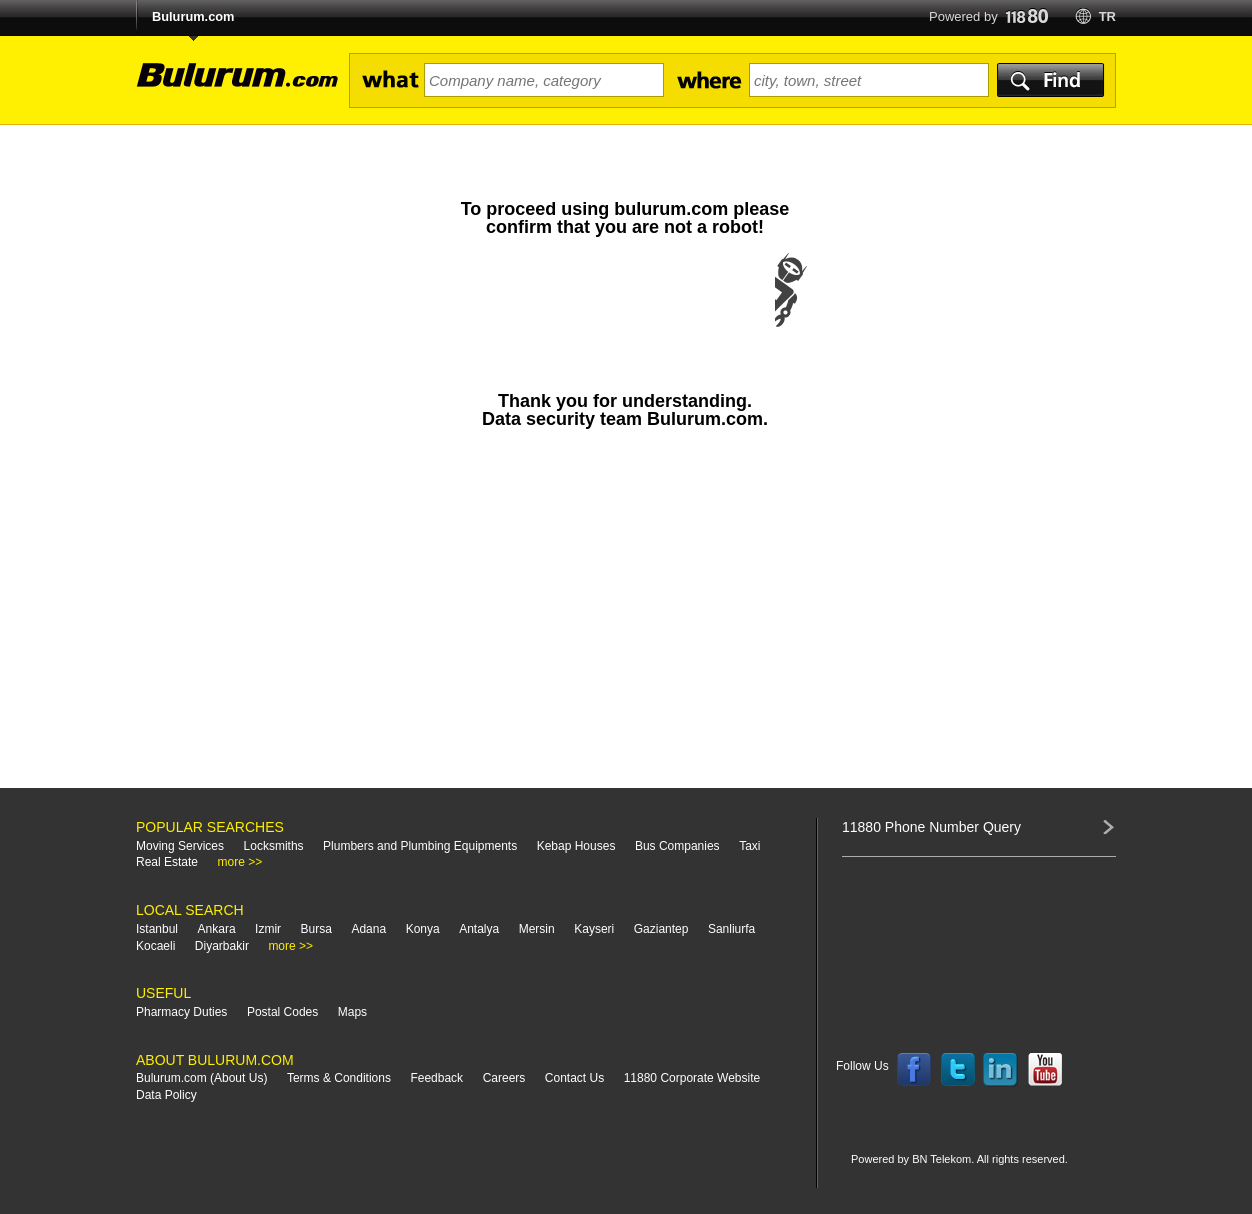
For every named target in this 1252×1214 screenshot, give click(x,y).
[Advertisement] (625, 618)
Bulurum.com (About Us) (201, 1078)
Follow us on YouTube (1045, 1070)
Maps (352, 1012)
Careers (504, 1078)
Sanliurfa (731, 929)
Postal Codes (282, 1012)
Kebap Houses (576, 846)
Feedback (436, 1078)
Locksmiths (274, 846)
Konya (423, 929)
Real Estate (167, 862)
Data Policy (166, 1095)
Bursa (316, 929)
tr (1107, 16)
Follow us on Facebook (914, 1070)
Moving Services (180, 846)
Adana (368, 929)
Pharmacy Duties (181, 1012)
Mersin (537, 929)
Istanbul (157, 929)
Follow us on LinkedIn (1001, 1070)
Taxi (749, 846)
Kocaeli (155, 946)
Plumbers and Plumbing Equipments (420, 846)
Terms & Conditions (339, 1078)
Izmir (268, 929)
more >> (240, 862)
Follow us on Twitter (958, 1070)
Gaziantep (661, 929)
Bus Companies (677, 846)
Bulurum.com (193, 16)
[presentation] (625, 310)
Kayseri (594, 929)
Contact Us (574, 1078)
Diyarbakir (222, 946)
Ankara (217, 929)
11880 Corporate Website (692, 1078)
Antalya (479, 929)
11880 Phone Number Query (931, 827)
